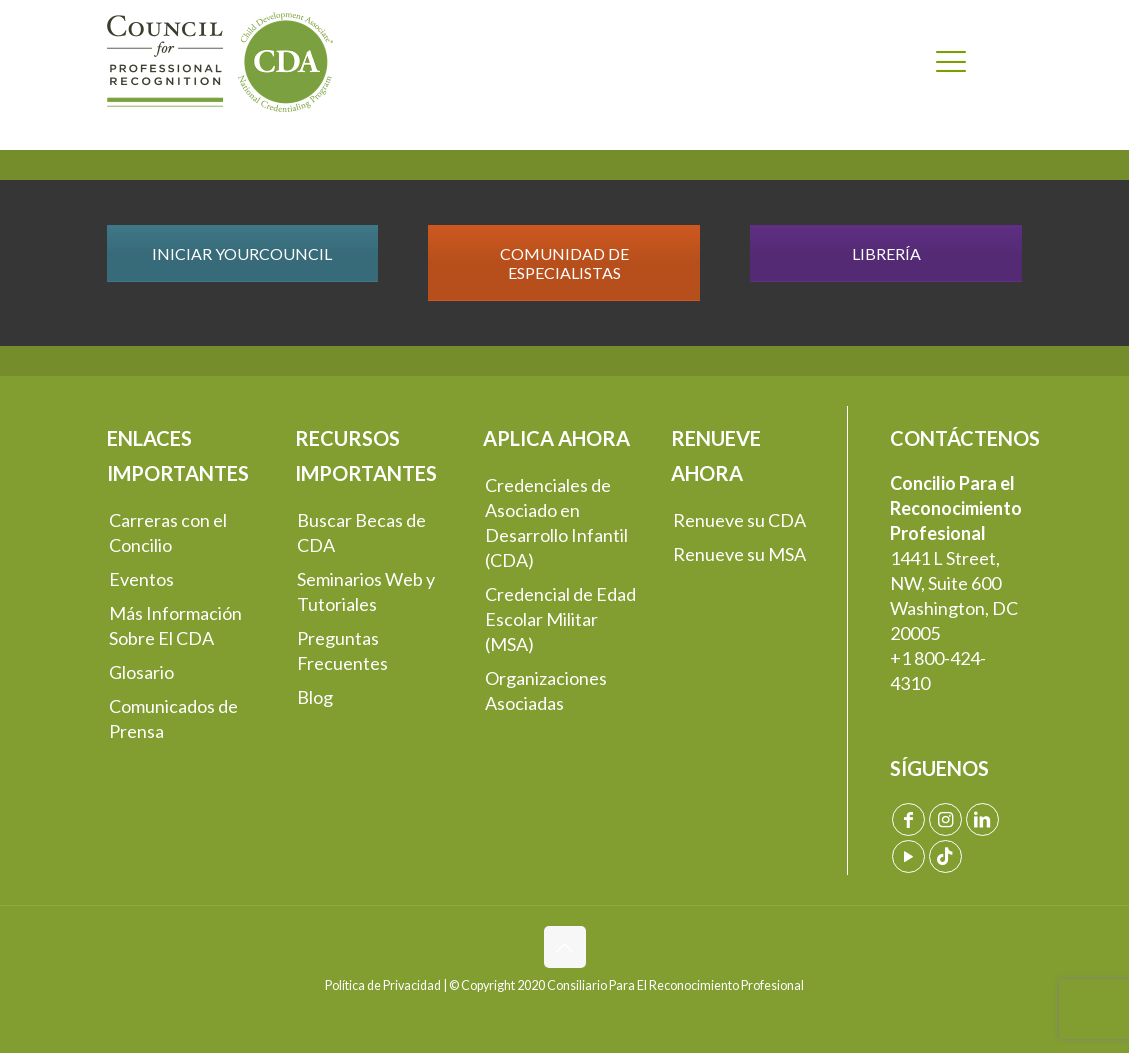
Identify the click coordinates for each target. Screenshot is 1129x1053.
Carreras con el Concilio (168, 532)
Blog (315, 697)
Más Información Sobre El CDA (175, 625)
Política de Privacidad (383, 985)
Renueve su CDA (739, 520)
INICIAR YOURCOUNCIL (242, 253)
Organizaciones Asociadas (546, 690)
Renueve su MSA (739, 554)
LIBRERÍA (886, 253)
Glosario (141, 672)
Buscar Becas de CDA (361, 532)
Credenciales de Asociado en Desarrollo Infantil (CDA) (556, 522)
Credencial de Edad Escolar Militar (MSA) (560, 619)
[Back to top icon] (565, 947)
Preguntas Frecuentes (342, 650)
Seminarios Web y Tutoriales (366, 591)
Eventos (141, 579)
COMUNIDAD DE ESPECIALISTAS (564, 263)
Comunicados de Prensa (173, 718)
